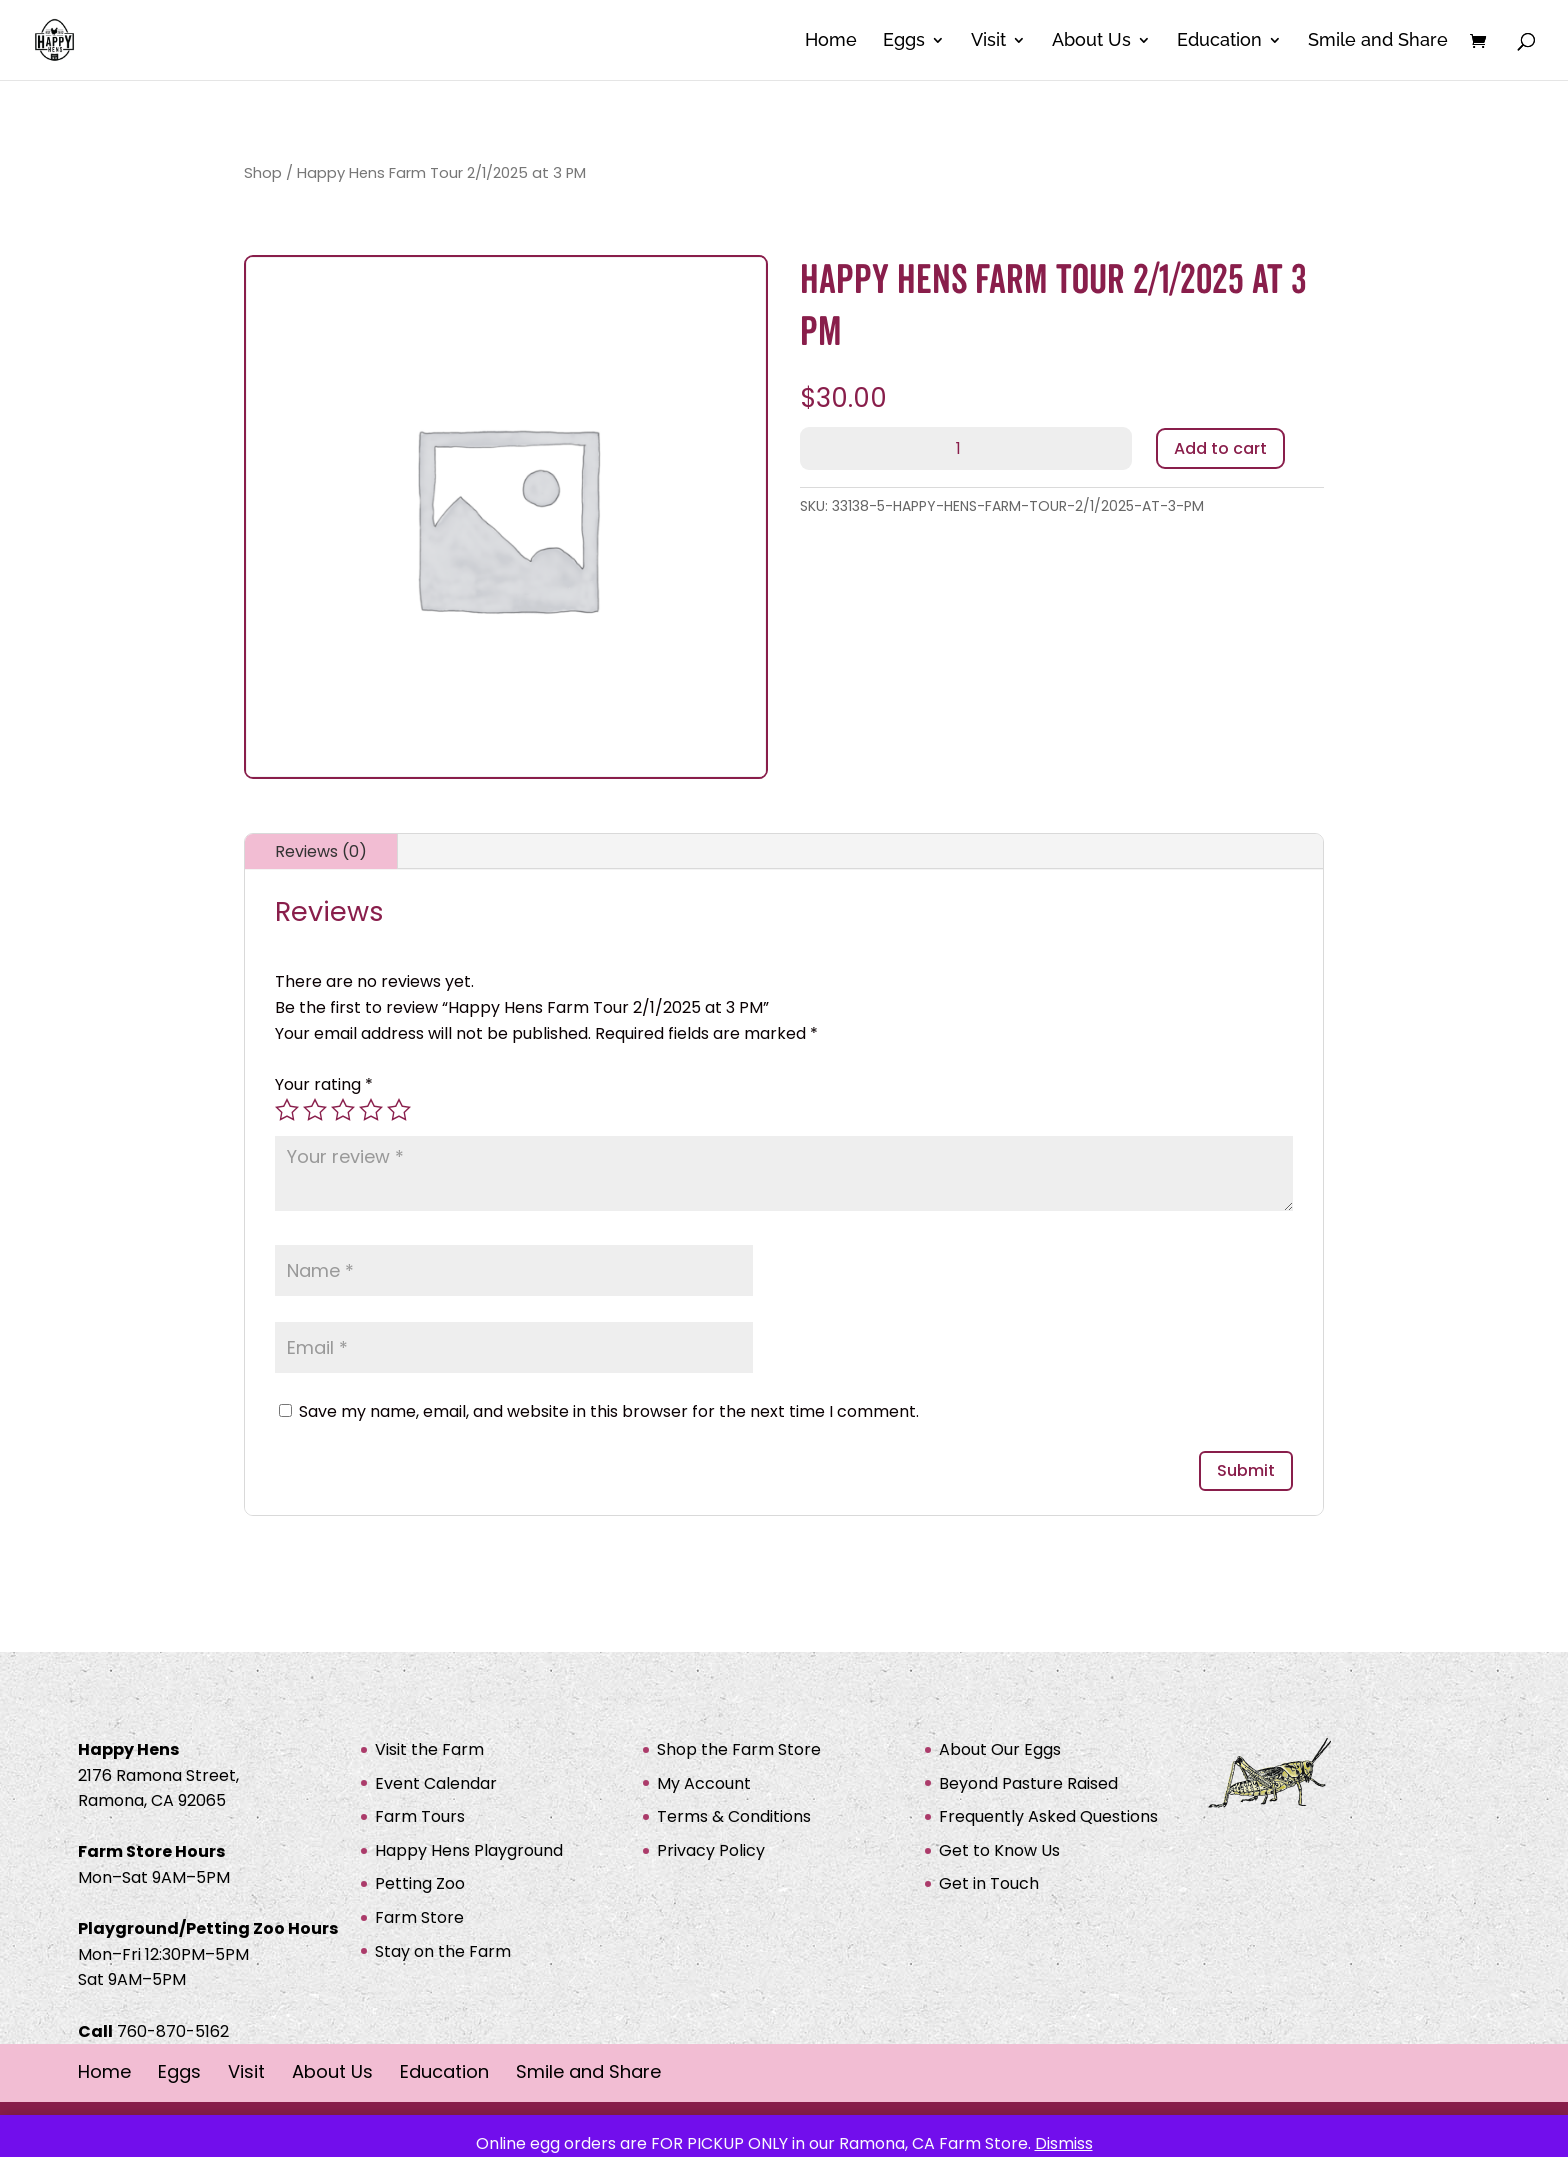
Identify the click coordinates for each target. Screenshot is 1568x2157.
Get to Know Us (999, 1850)
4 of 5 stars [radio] (371, 1110)
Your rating (324, 1084)
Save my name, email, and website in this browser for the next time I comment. (609, 1411)
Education (1219, 41)
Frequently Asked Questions (1048, 1816)
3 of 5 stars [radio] (343, 1110)
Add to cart (1220, 448)
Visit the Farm (429, 1749)
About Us (1091, 41)
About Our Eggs (1000, 1749)
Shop (263, 173)
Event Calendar (436, 1783)
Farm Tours (420, 1816)
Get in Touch (989, 1883)
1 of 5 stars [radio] (287, 1110)
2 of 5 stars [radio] (315, 1110)
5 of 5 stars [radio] (399, 1110)
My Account (704, 1783)
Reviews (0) (321, 851)
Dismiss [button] (1064, 2143)
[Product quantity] (966, 448)
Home (831, 41)
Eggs (904, 41)
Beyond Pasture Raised (1028, 1783)
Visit (988, 41)
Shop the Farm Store (739, 1749)
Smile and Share (1378, 41)
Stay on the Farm (443, 1951)
